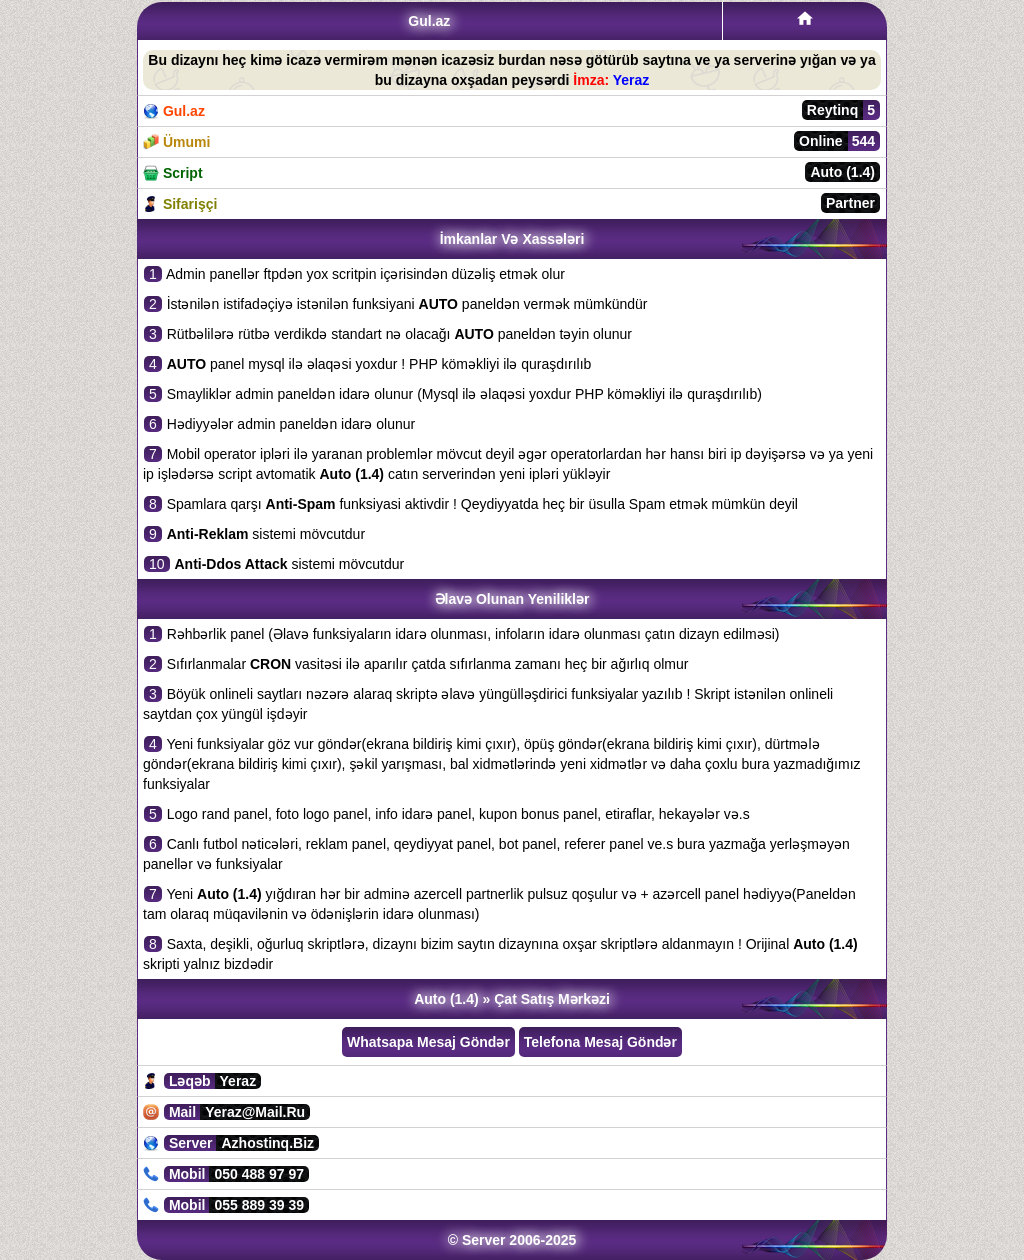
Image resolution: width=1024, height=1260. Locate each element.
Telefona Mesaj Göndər (600, 1042)
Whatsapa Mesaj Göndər (428, 1042)
